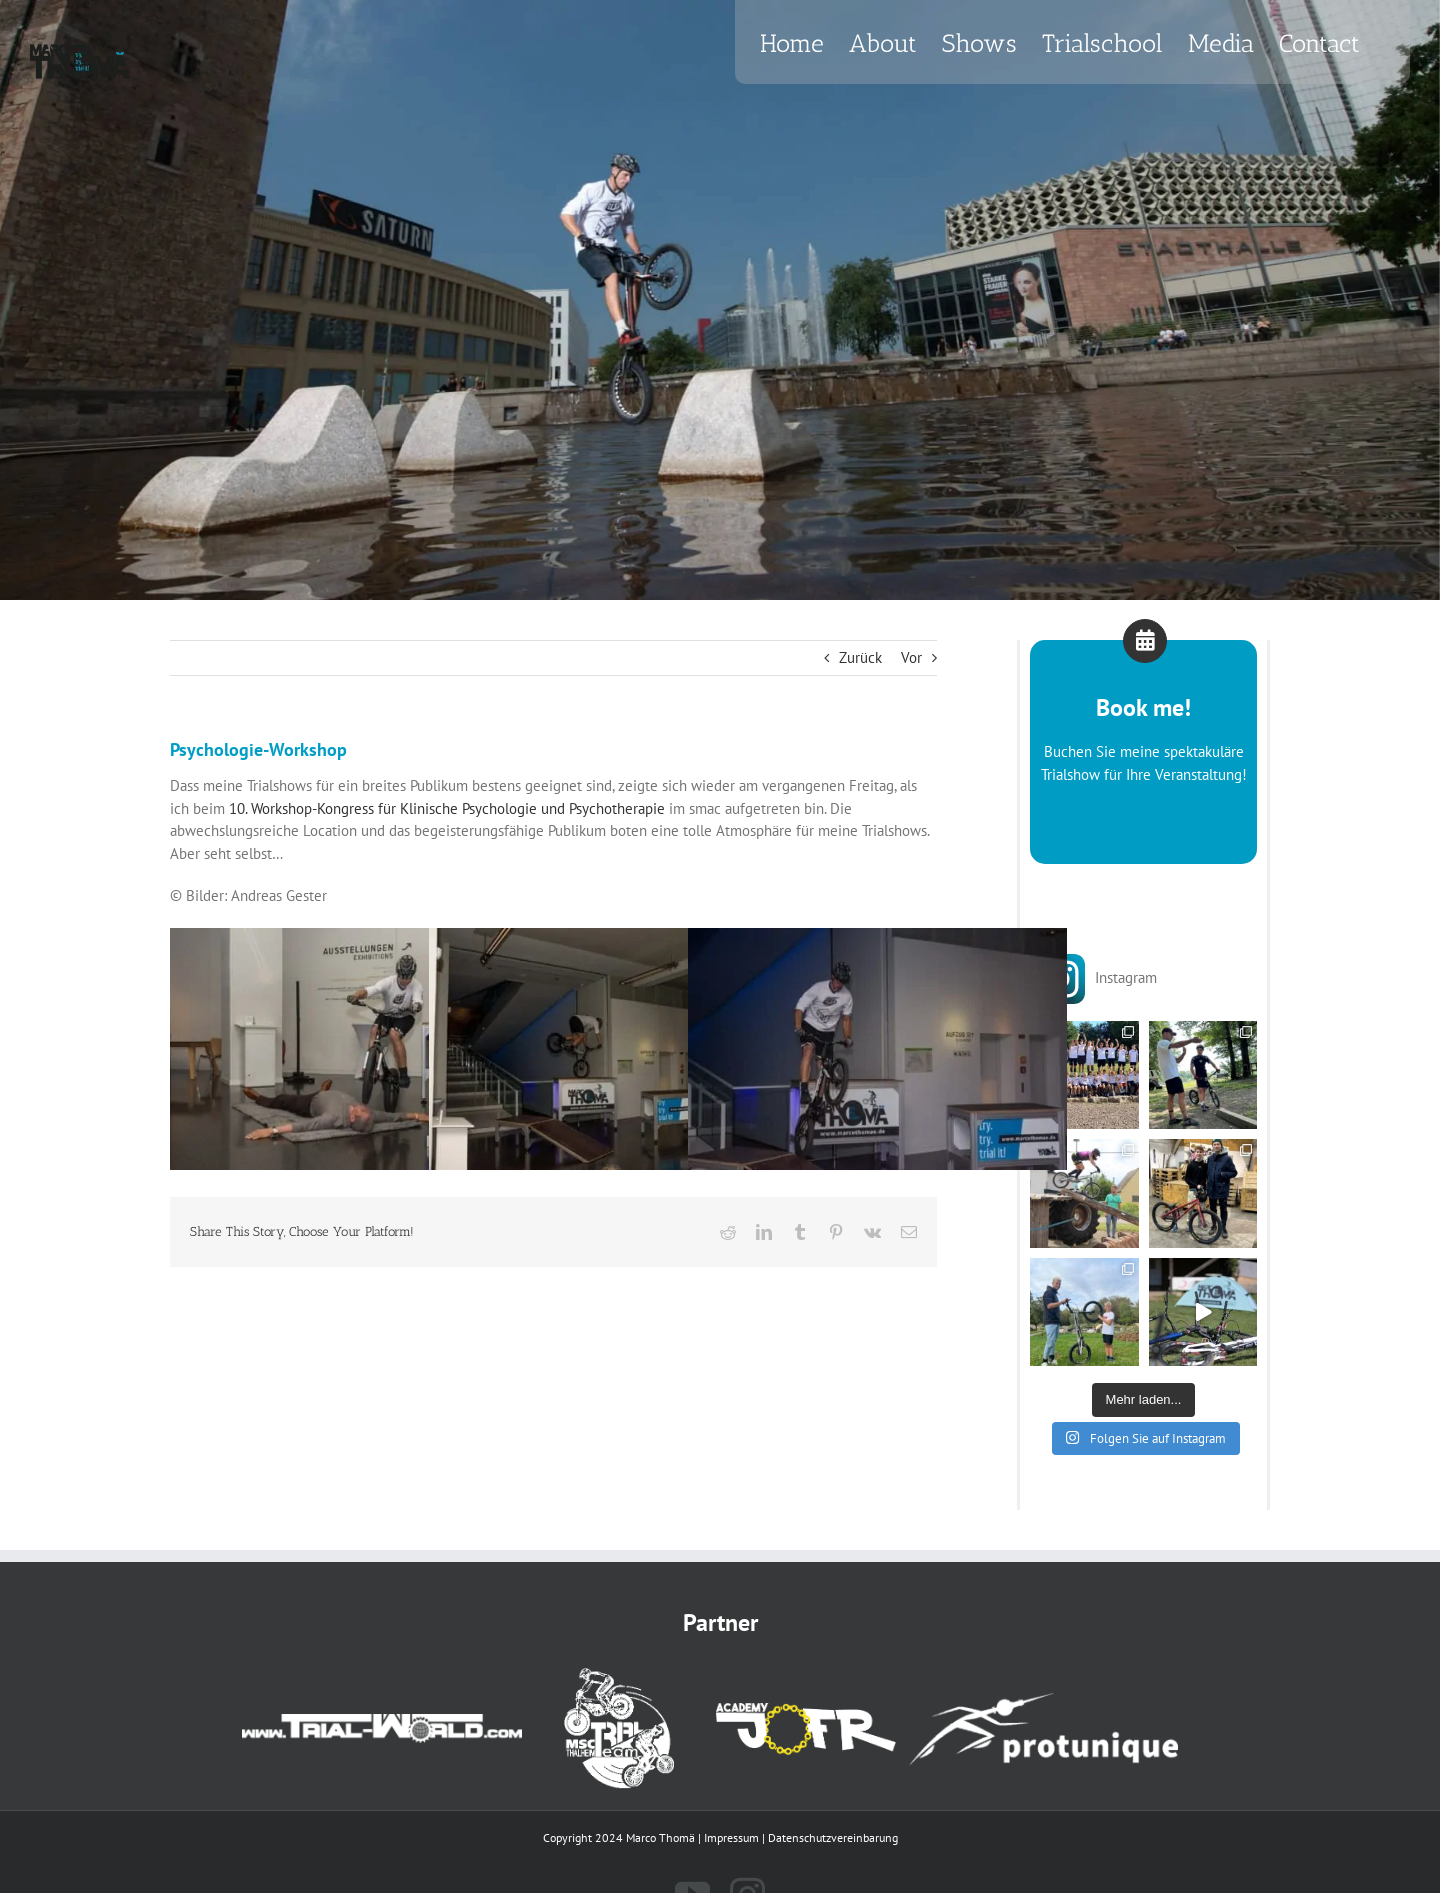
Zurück (860, 657)
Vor (911, 657)
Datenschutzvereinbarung (833, 1837)
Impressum (731, 1837)
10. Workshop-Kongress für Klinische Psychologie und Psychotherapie (447, 808)
